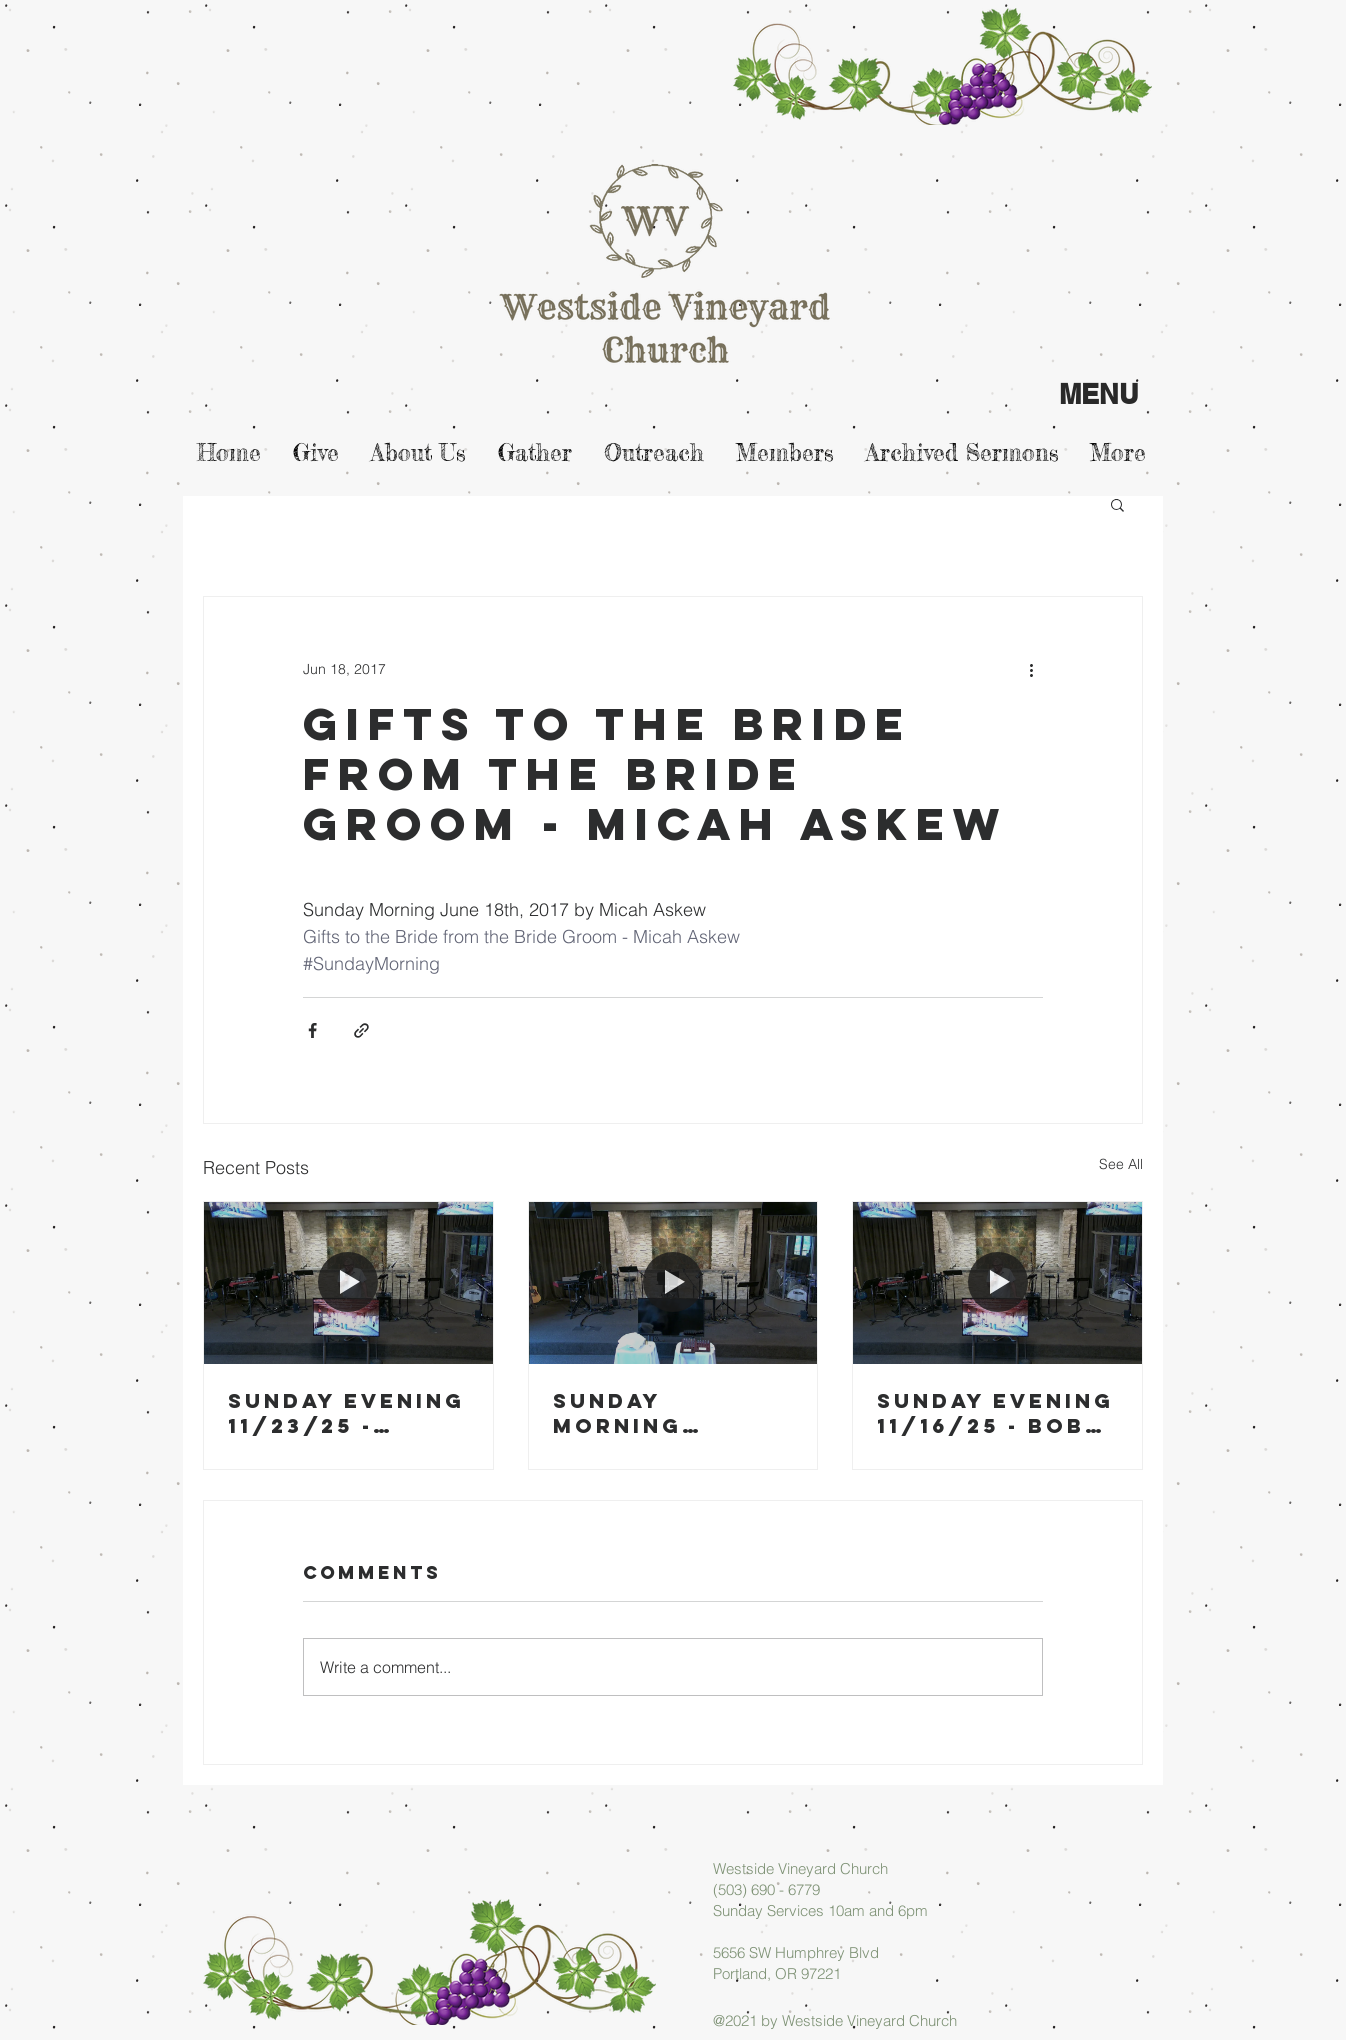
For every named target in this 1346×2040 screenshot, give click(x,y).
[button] (1117, 504)
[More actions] (1031, 669)
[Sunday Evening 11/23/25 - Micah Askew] (348, 1283)
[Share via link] (361, 1030)
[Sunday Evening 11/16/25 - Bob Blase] (997, 1283)
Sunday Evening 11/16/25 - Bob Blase (995, 1413)
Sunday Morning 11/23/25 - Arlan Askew (650, 1413)
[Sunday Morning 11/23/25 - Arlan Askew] (673, 1283)
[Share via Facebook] (312, 1030)
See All (1121, 1164)
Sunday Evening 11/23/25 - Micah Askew (346, 1413)
